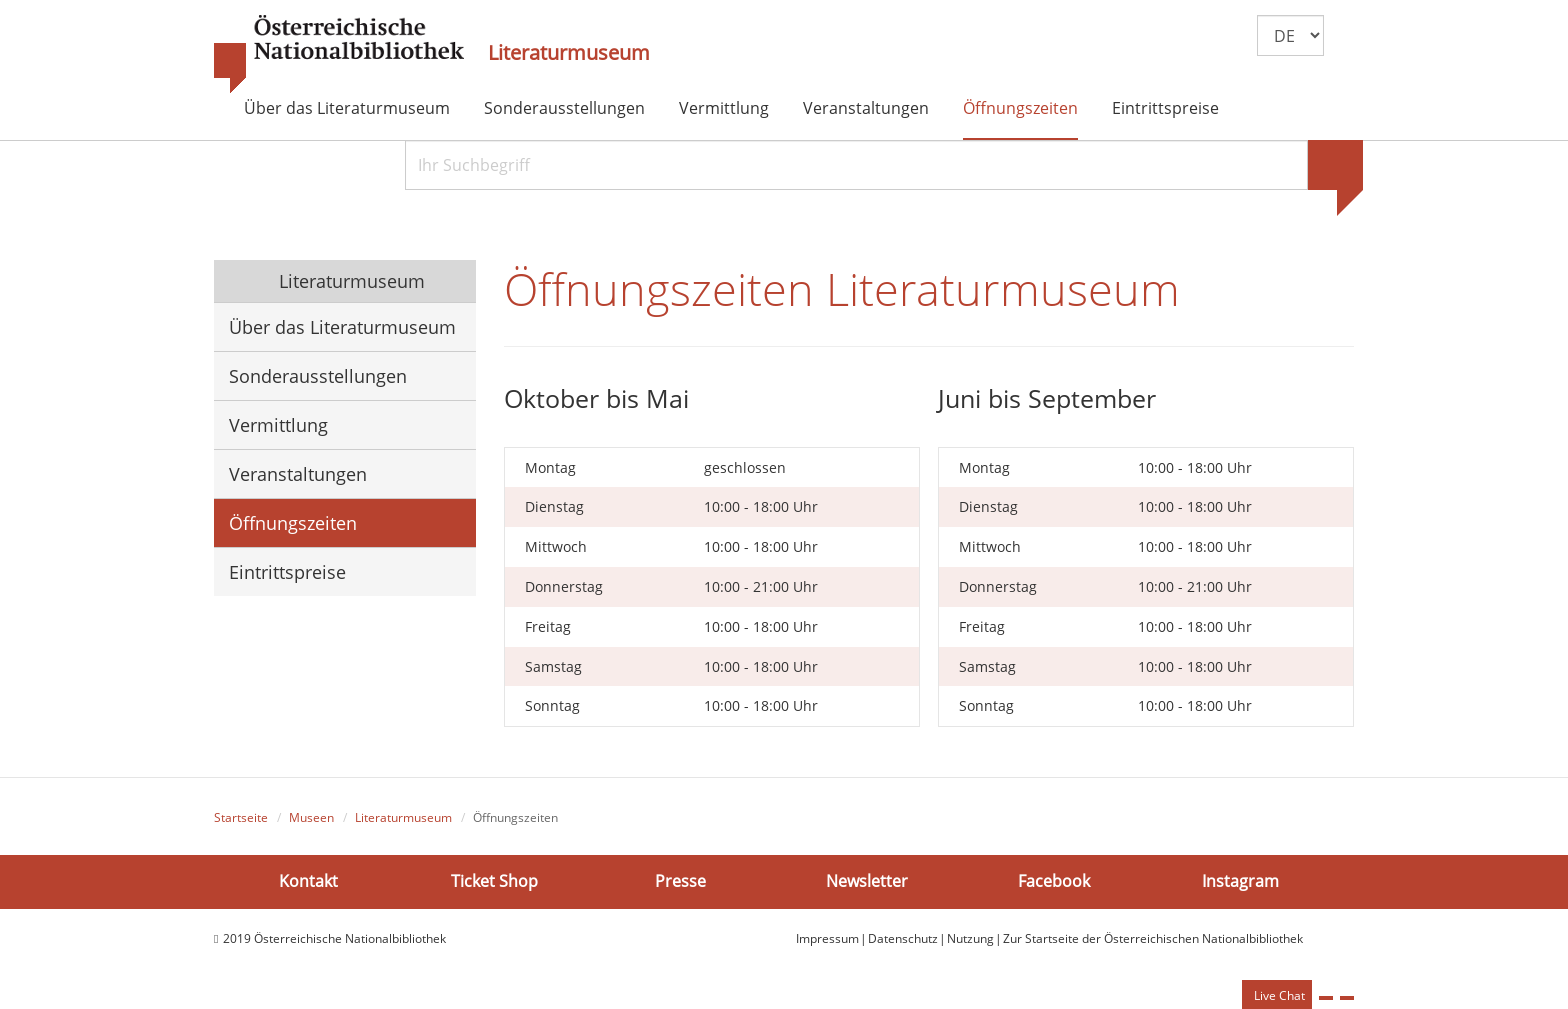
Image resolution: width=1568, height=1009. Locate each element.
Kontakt (308, 881)
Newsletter (867, 881)
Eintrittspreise (1165, 108)
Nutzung (970, 938)
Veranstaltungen (866, 108)
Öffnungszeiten (1020, 108)
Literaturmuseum (569, 53)
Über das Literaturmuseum (347, 108)
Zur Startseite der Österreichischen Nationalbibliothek (1153, 938)
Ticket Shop (494, 881)
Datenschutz (903, 938)
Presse (680, 881)
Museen (311, 817)
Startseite (241, 817)
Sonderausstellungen (564, 108)
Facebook (1054, 881)
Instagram (1240, 881)
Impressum (827, 938)
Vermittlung (724, 108)
